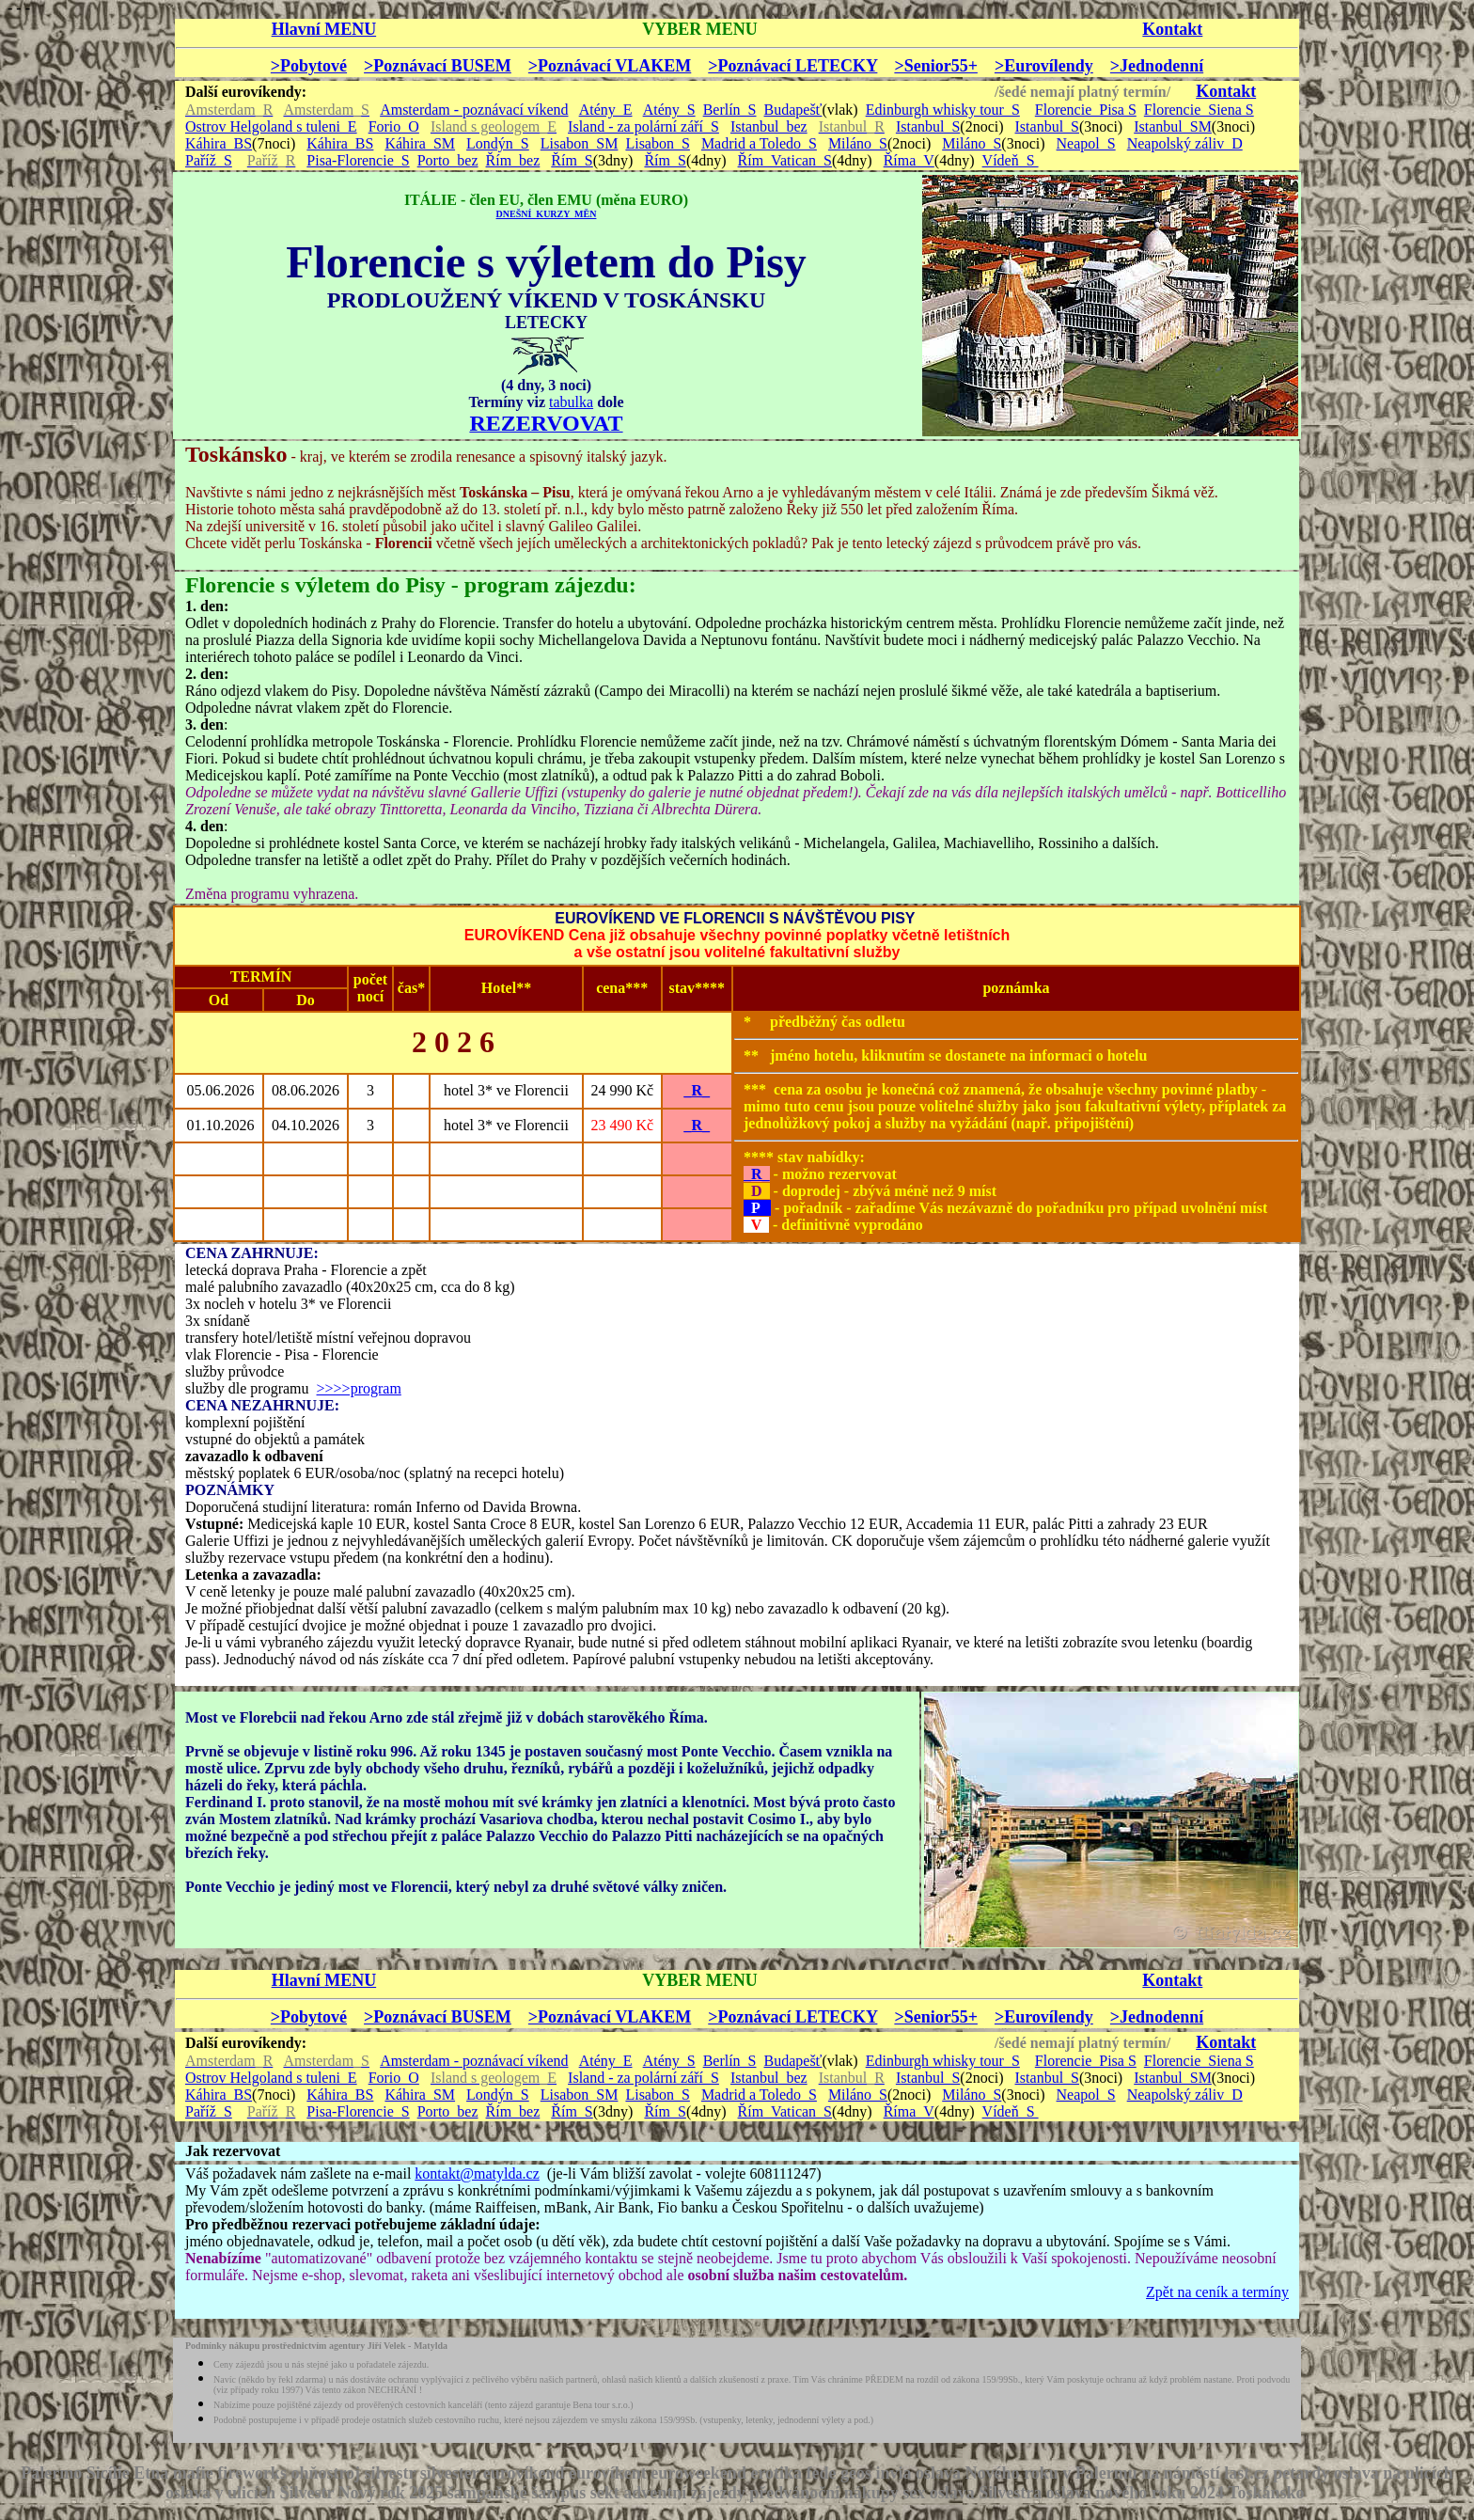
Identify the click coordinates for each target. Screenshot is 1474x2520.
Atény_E (606, 110)
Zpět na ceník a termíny (1217, 2292)
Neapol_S (1086, 143)
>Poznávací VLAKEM (609, 65)
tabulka (571, 402)
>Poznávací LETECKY (792, 65)
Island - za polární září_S (643, 126)
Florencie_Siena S (1199, 110)
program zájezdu (546, 585)
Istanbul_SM (1173, 126)
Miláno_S (857, 143)
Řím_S (571, 160)
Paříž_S (208, 160)
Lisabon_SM (580, 143)
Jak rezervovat (232, 2151)
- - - (19, 8)
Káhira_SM (419, 143)
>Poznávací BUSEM (437, 65)
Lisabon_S (657, 143)
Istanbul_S (928, 126)
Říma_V (909, 160)
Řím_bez (513, 160)
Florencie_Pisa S (1086, 110)
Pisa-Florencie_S (357, 160)
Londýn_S (497, 143)
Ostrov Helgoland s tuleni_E (271, 126)
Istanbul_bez (769, 126)
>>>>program (359, 1388)
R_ (760, 1174)
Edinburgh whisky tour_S (943, 110)
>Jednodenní (1156, 65)
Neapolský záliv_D (1185, 143)
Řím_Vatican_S (785, 160)
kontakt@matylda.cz (477, 2173)
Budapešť (793, 110)
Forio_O (393, 126)
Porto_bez (447, 160)
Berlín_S (730, 110)
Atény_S (669, 110)
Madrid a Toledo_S (759, 143)
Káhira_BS (218, 143)
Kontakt (1226, 91)
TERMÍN (261, 976)
